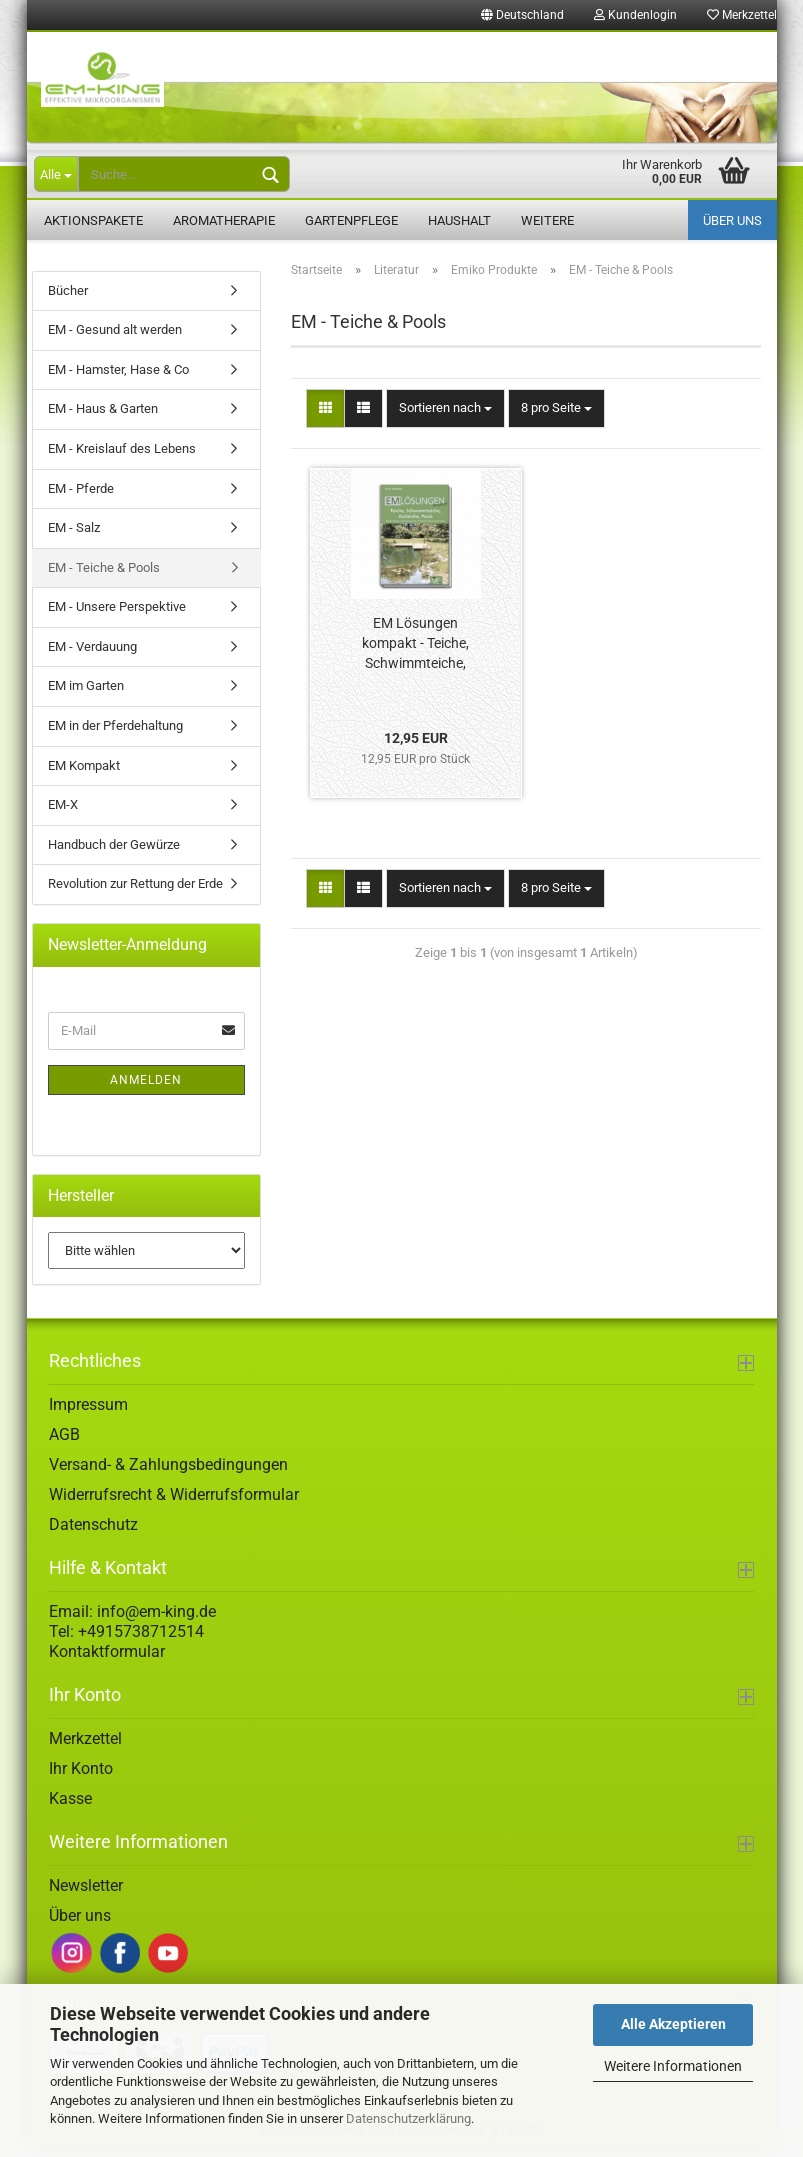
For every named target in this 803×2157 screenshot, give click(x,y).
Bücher (68, 297)
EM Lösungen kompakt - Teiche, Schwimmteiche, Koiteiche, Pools (415, 651)
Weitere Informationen (673, 2066)
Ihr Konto (81, 1775)
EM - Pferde (81, 495)
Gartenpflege (351, 220)
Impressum (88, 1411)
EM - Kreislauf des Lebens (122, 455)
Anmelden (146, 1087)
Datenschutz (93, 1531)
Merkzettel (742, 15)
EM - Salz (74, 534)
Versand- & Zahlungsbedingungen (168, 1471)
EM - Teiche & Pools (104, 574)
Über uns (732, 220)
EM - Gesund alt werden (115, 337)
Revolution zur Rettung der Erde (135, 890)
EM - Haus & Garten (103, 416)
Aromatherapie (224, 220)
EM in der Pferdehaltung (115, 732)
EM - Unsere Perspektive (117, 614)
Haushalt (459, 220)
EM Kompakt (84, 772)
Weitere (547, 220)
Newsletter (86, 1892)
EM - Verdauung (92, 653)
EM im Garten (86, 693)
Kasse (70, 1805)
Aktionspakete (93, 220)
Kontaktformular (107, 1658)
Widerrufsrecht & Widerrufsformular (174, 1501)
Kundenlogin (635, 15)
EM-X (63, 811)
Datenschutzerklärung (408, 2118)
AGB (64, 1441)
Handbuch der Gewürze (114, 851)
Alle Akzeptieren (673, 2024)
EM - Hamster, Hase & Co (118, 376)
